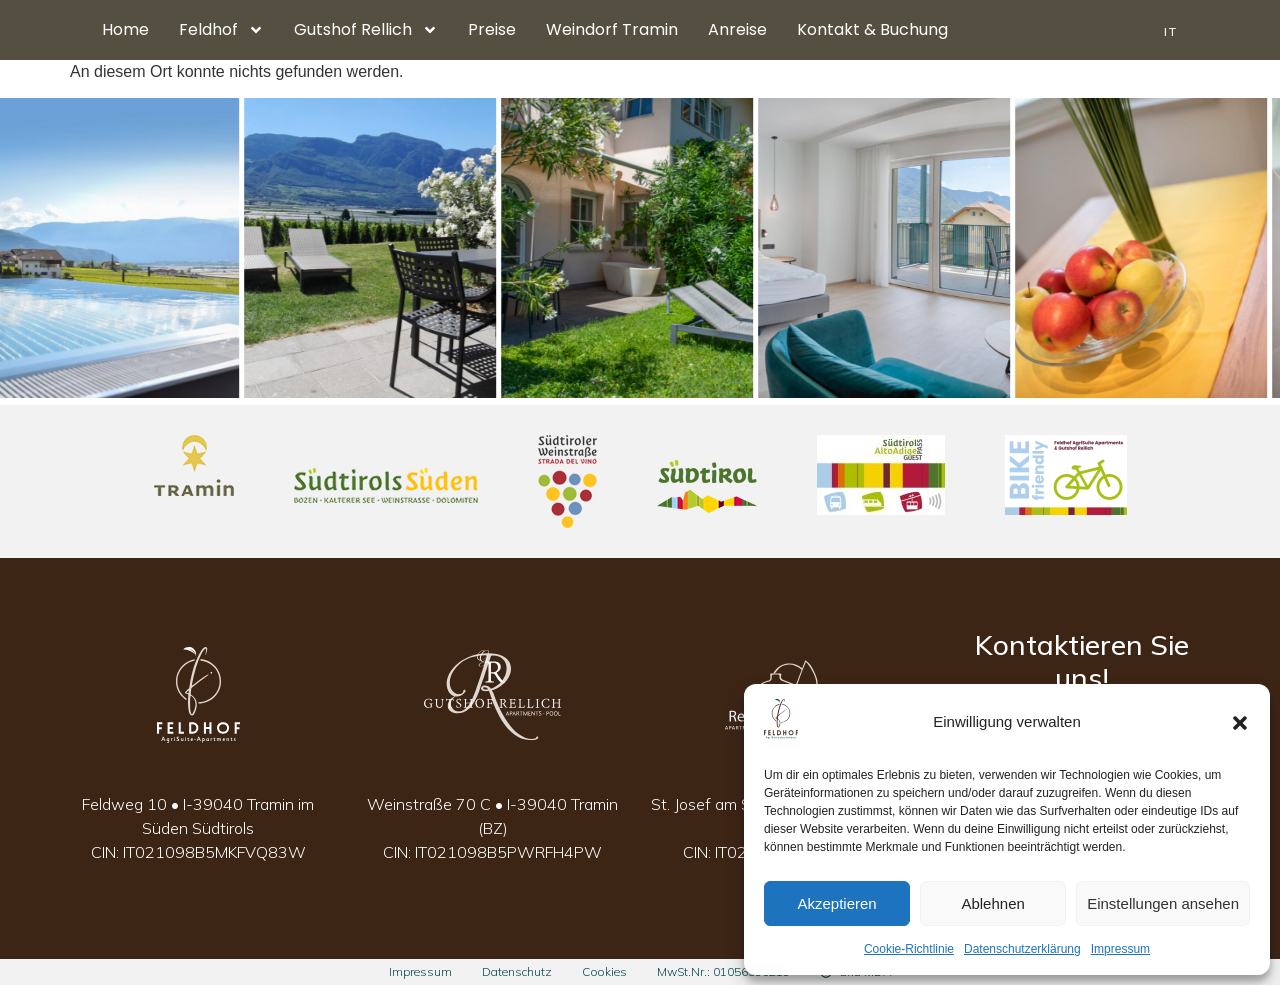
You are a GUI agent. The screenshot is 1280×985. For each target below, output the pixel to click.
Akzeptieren (836, 903)
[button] (1240, 723)
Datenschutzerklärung (1022, 949)
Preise (492, 29)
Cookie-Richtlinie (909, 949)
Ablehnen (992, 903)
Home (125, 29)
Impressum (1120, 949)
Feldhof (221, 30)
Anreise (737, 29)
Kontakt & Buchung (872, 29)
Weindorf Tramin (612, 29)
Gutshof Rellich (366, 30)
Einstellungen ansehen (1163, 903)
